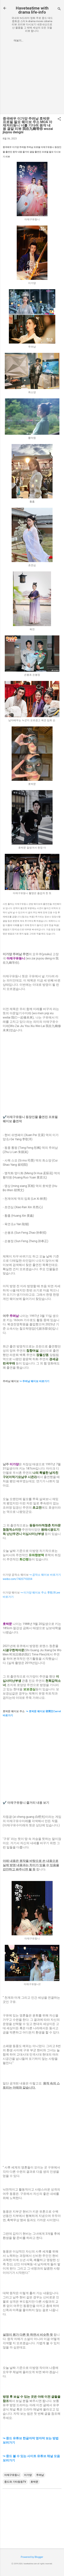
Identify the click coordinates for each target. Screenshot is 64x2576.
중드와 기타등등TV (15, 2482)
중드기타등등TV (36, 40)
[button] (59, 120)
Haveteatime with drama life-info (32, 10)
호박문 (34, 2482)
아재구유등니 (12, 2475)
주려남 (40, 2475)
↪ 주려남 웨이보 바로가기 (34, 1381)
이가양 (28, 2475)
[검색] (59, 9)
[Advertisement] (32, 80)
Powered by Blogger (32, 2557)
